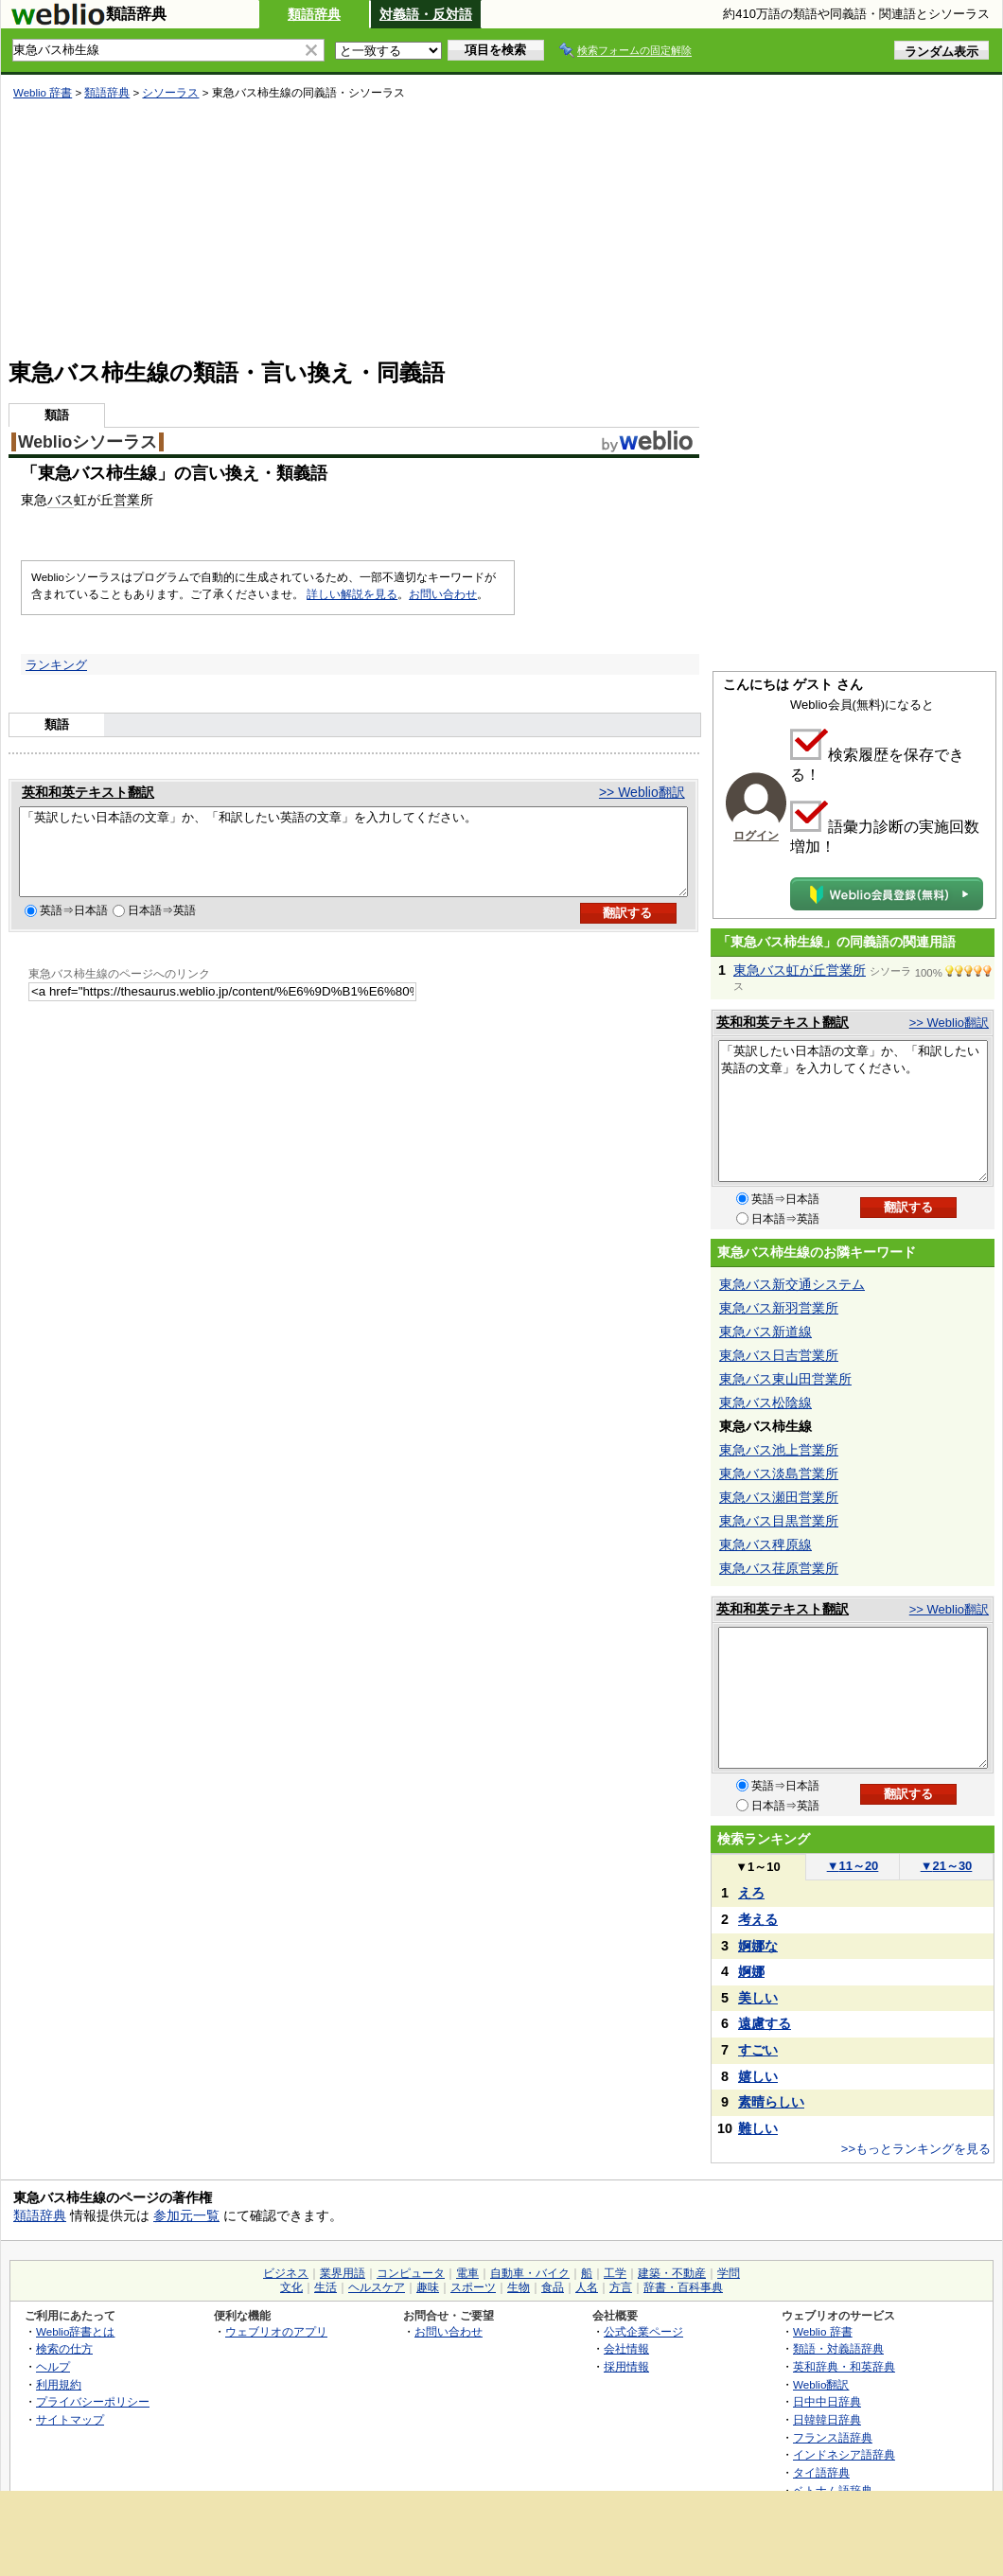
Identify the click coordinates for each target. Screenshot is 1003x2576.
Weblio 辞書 (42, 92)
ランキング (56, 665)
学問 (728, 2273)
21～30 (947, 1866)
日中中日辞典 (827, 2401)
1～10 (757, 1867)
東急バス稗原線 (765, 1544)
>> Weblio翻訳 (642, 792)
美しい (758, 1997)
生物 (518, 2287)
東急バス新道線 (765, 1331)
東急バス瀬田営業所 (778, 1497)
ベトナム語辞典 (832, 2490)
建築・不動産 (672, 2273)
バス (60, 499)
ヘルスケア (376, 2287)
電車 (467, 2273)
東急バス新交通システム (792, 1284)
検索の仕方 (64, 2348)
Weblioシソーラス (87, 441)
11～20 (853, 1866)
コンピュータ (411, 2273)
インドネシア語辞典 (844, 2454)
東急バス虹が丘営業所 (799, 970)
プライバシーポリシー (93, 2401)
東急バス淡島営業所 (778, 1473)
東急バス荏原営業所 (778, 1568)
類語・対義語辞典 (838, 2348)
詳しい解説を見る (352, 594)
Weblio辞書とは (75, 2331)
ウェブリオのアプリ (276, 2331)
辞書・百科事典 (683, 2287)
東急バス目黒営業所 (778, 1520)
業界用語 (342, 2273)
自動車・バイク (530, 2273)
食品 (552, 2287)
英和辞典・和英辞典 (844, 2366)
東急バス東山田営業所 (785, 1378)
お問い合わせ (443, 594)
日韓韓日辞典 (827, 2419)
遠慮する (764, 2023)
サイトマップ (70, 2419)
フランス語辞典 (832, 2437)
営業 (127, 499)
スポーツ (473, 2287)
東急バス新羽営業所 (778, 1307)
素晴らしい (771, 2101)
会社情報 (626, 2348)
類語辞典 (314, 14)
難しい (758, 2128)
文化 (291, 2287)
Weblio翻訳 (821, 2384)
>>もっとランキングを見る (916, 2149)
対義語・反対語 (425, 14)
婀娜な (758, 1945)
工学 (615, 2273)
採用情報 (626, 2366)
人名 (586, 2287)
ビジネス (285, 2273)
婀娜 (751, 1971)
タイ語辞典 (821, 2472)
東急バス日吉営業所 (778, 1355)
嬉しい (758, 2076)
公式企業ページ (643, 2331)
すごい (758, 2049)
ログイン (756, 835)
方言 (620, 2287)
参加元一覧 (186, 2215)
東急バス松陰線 (765, 1402)
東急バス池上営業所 (778, 1449)
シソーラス (170, 92)
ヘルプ (53, 2366)
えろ (751, 1892)
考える (758, 1919)
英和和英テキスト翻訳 (88, 792)
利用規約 (58, 2384)
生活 (325, 2287)
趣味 (427, 2287)
